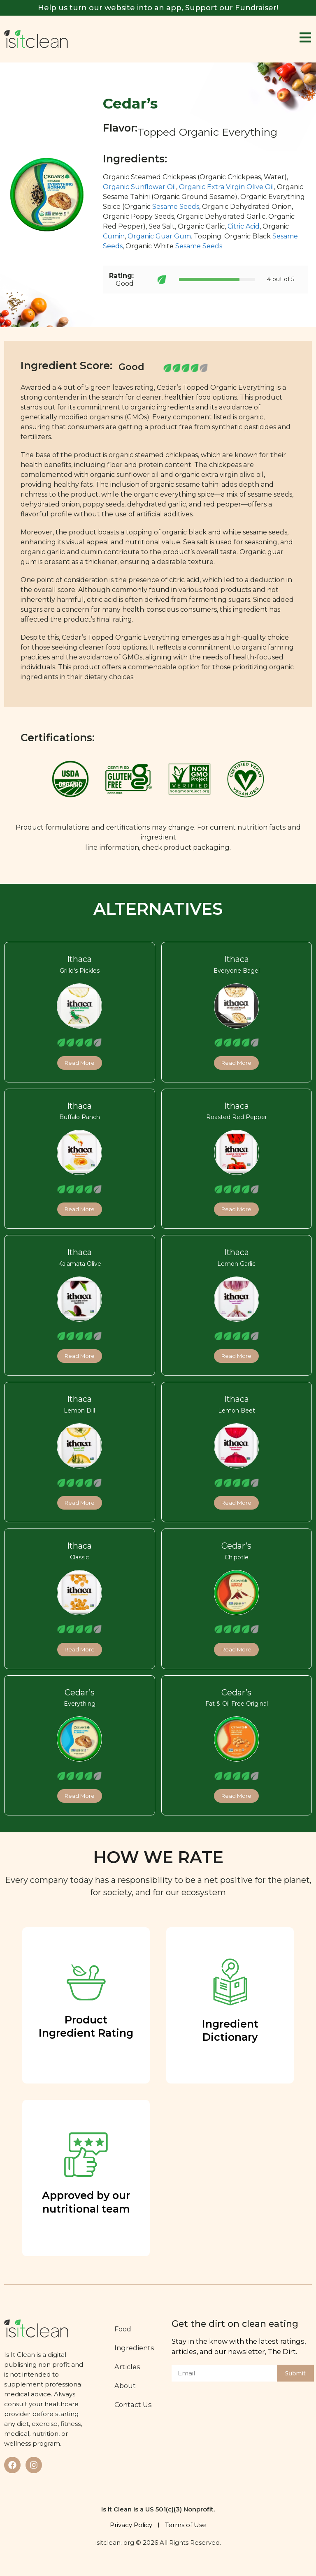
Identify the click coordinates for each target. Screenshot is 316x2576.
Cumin (114, 236)
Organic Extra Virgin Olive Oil (226, 187)
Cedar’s (236, 1546)
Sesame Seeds (175, 206)
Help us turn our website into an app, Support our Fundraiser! (158, 7)
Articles (127, 2367)
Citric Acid (244, 226)
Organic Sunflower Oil (139, 187)
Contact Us (133, 2404)
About (125, 2386)
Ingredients (134, 2348)
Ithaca (79, 959)
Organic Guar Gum (159, 236)
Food (122, 2329)
